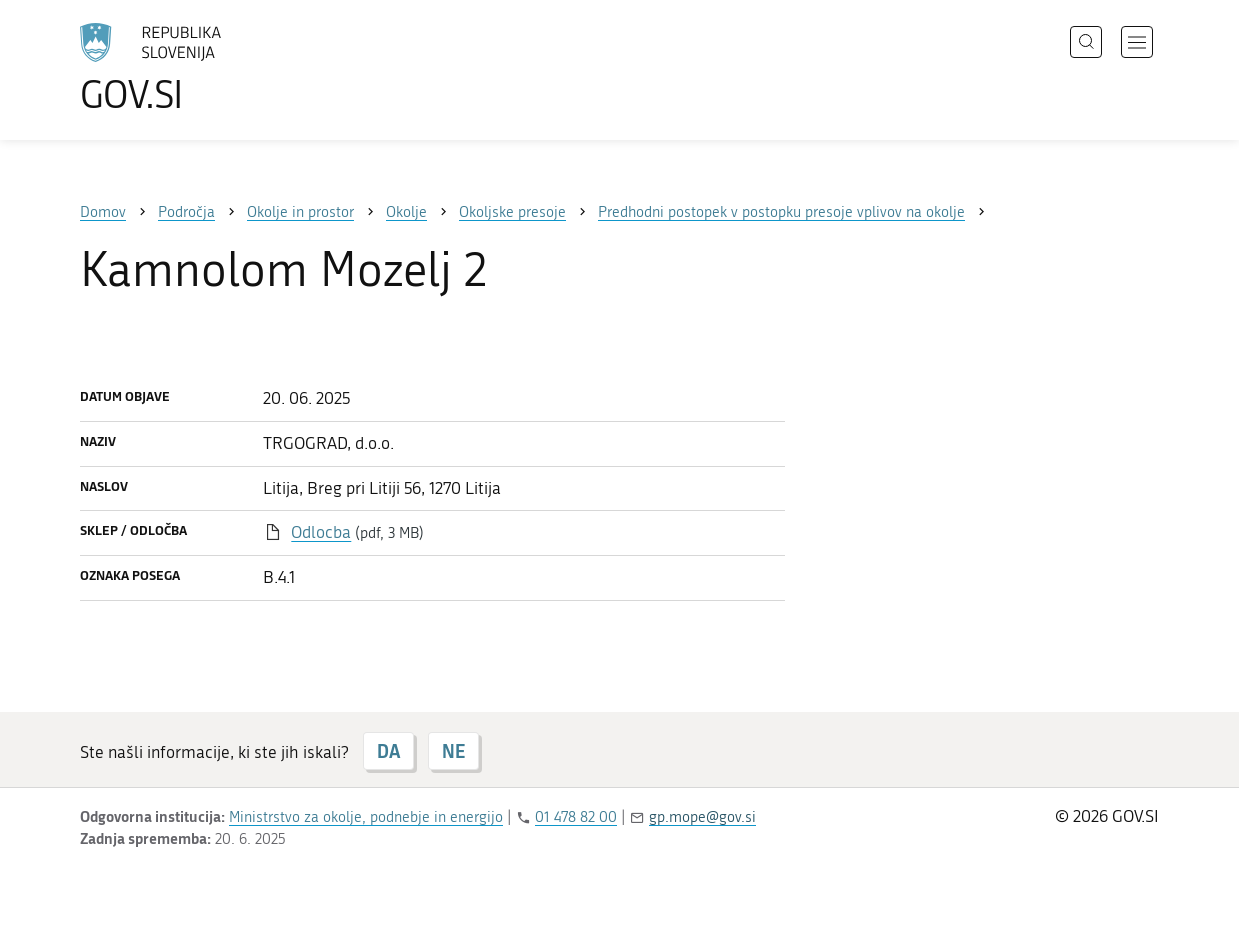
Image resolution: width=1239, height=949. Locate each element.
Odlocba (321, 532)
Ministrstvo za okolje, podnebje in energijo (366, 817)
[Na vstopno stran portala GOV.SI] (206, 68)
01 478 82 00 (576, 817)
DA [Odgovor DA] (388, 751)
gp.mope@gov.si (702, 817)
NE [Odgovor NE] (453, 751)
